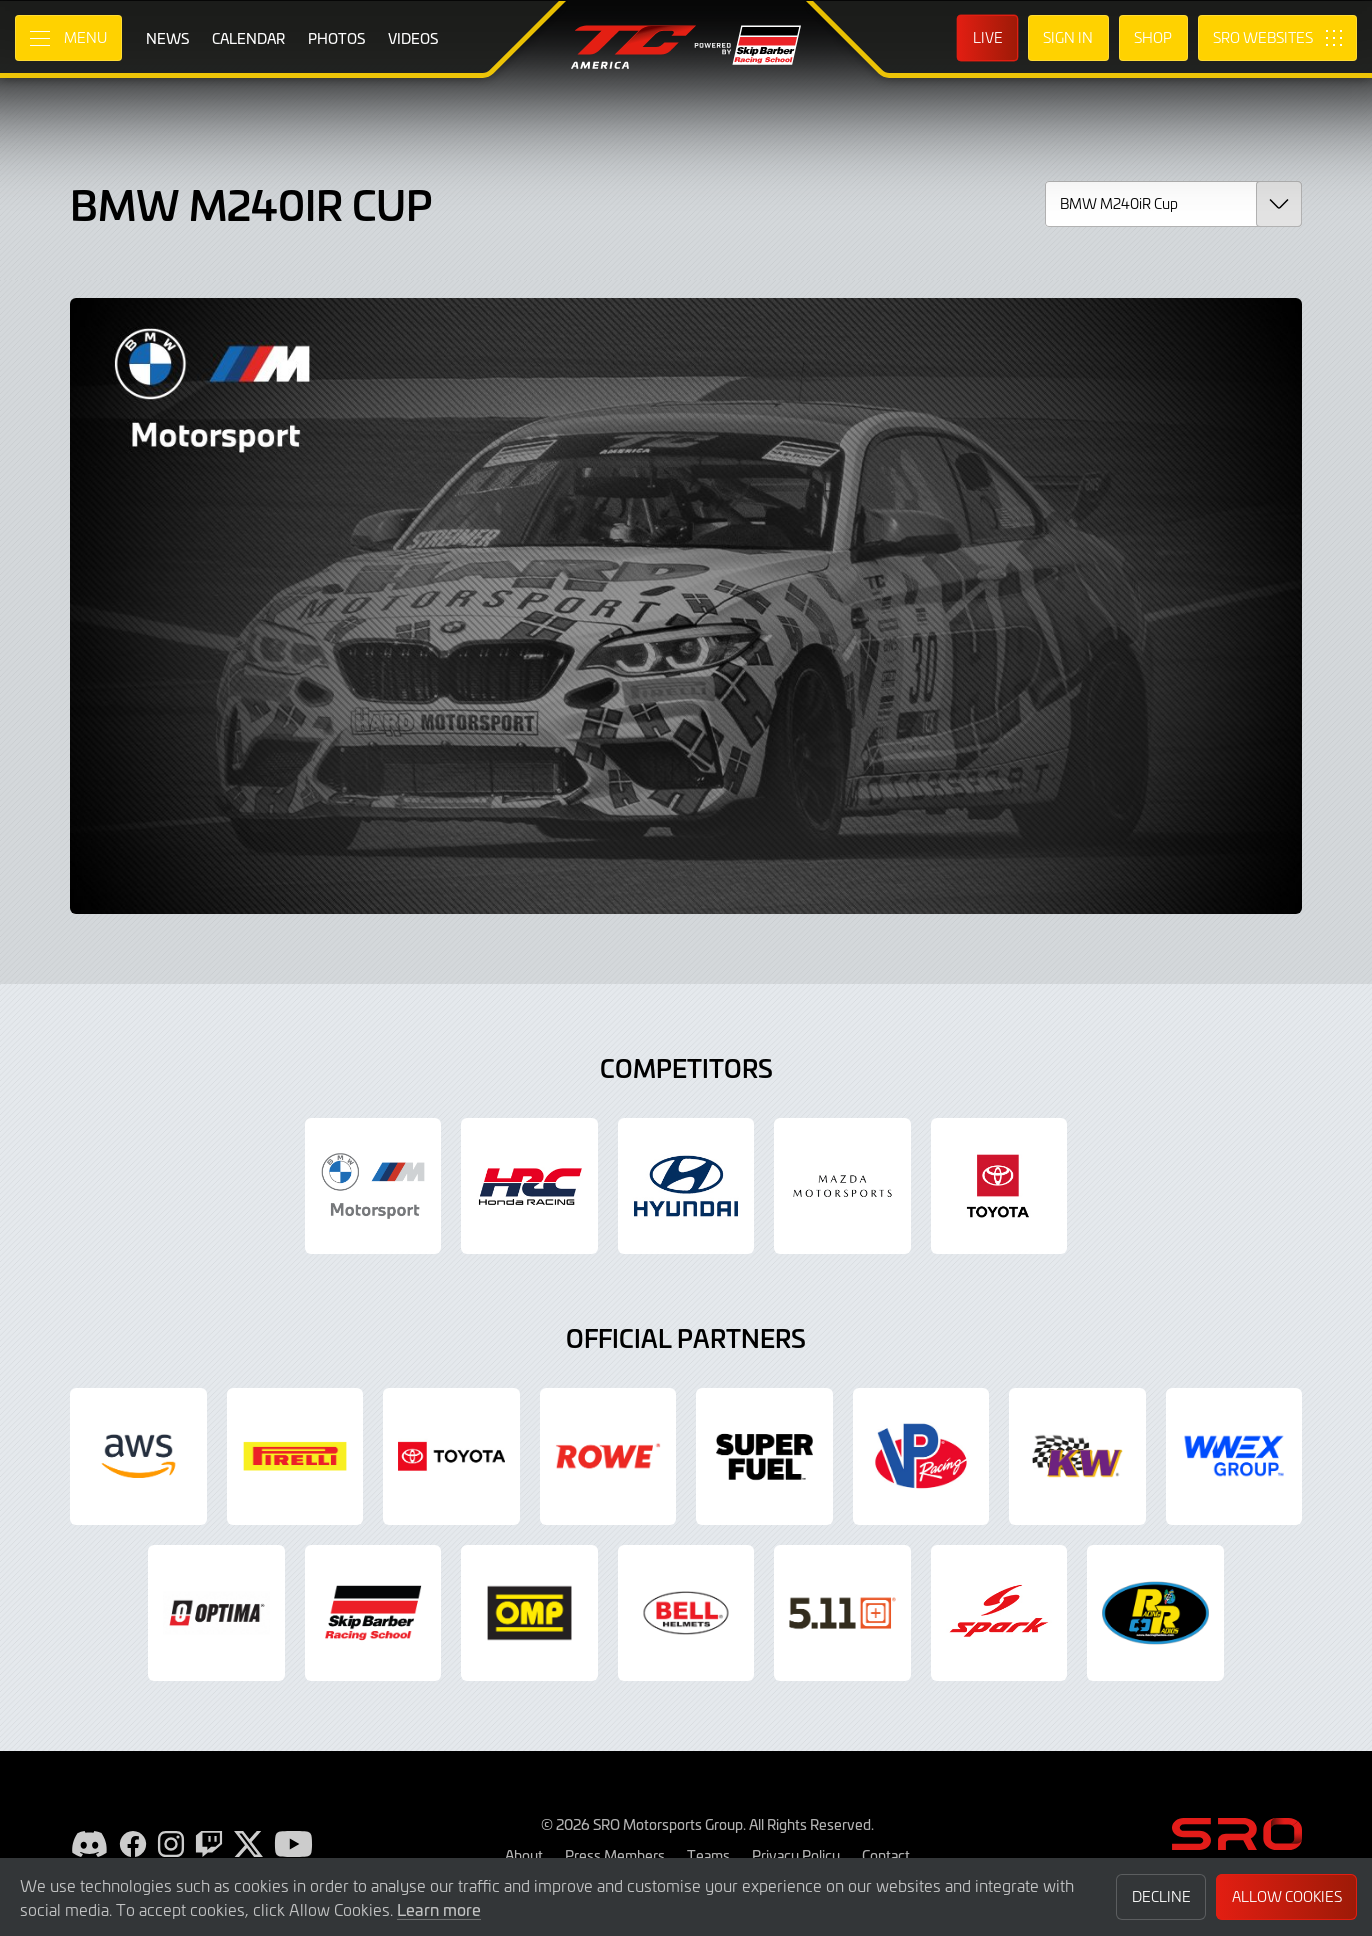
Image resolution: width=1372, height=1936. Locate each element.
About (524, 1855)
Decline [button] (1161, 1896)
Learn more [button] (439, 1909)
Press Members (615, 1855)
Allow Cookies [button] (1287, 1896)
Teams (708, 1855)
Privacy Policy (796, 1855)
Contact (886, 1855)
